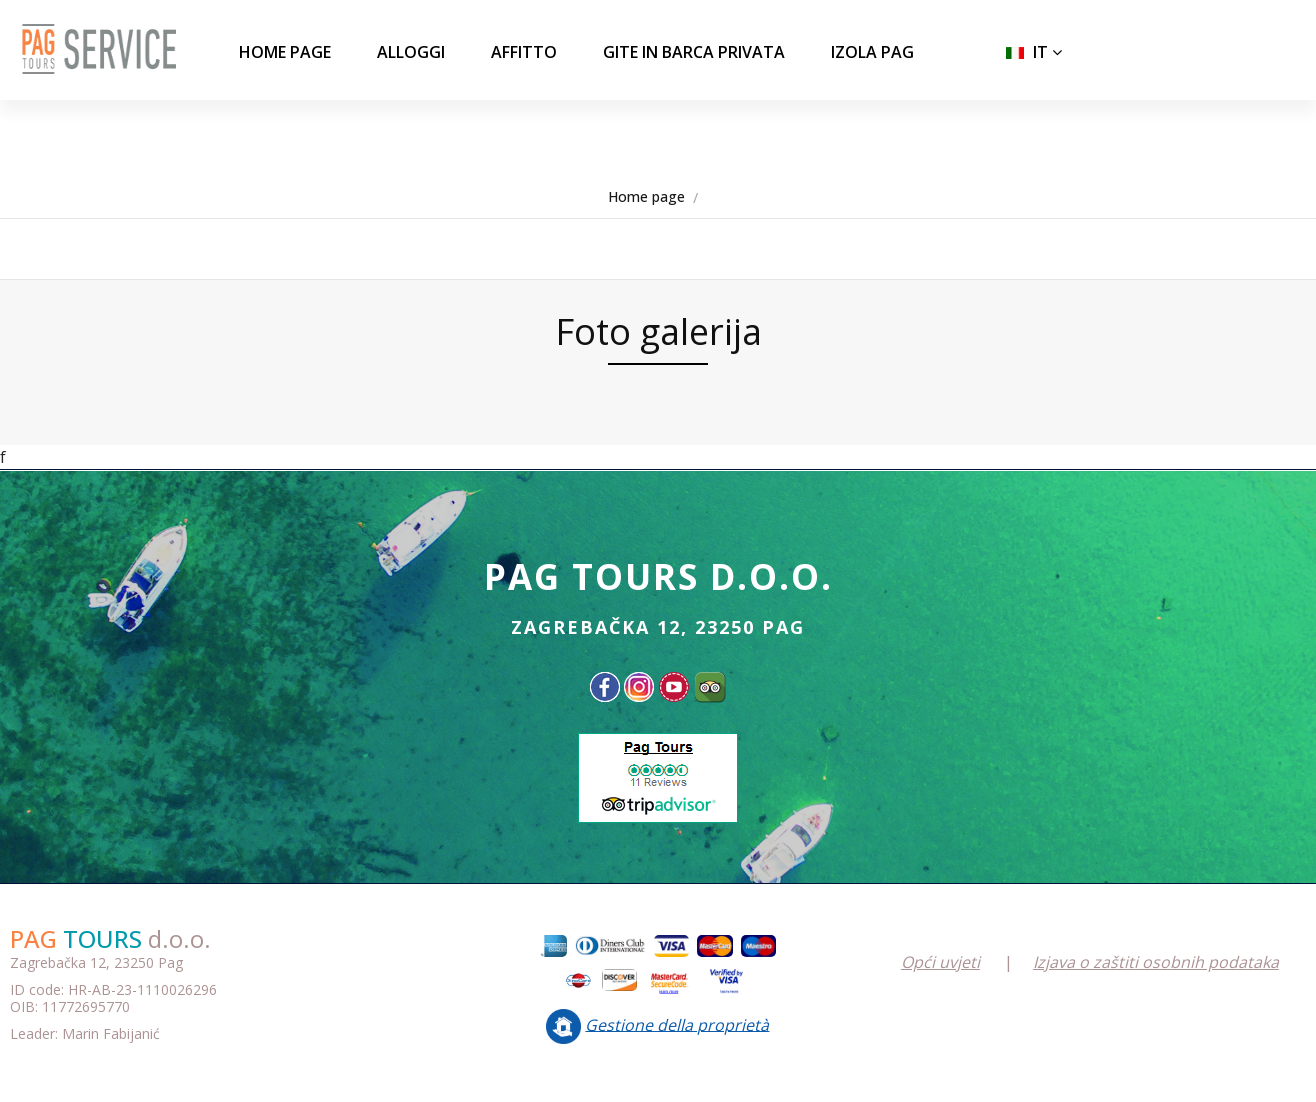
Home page (285, 52)
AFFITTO (524, 52)
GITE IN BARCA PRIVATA (694, 52)
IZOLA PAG (872, 52)
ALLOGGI (411, 52)
